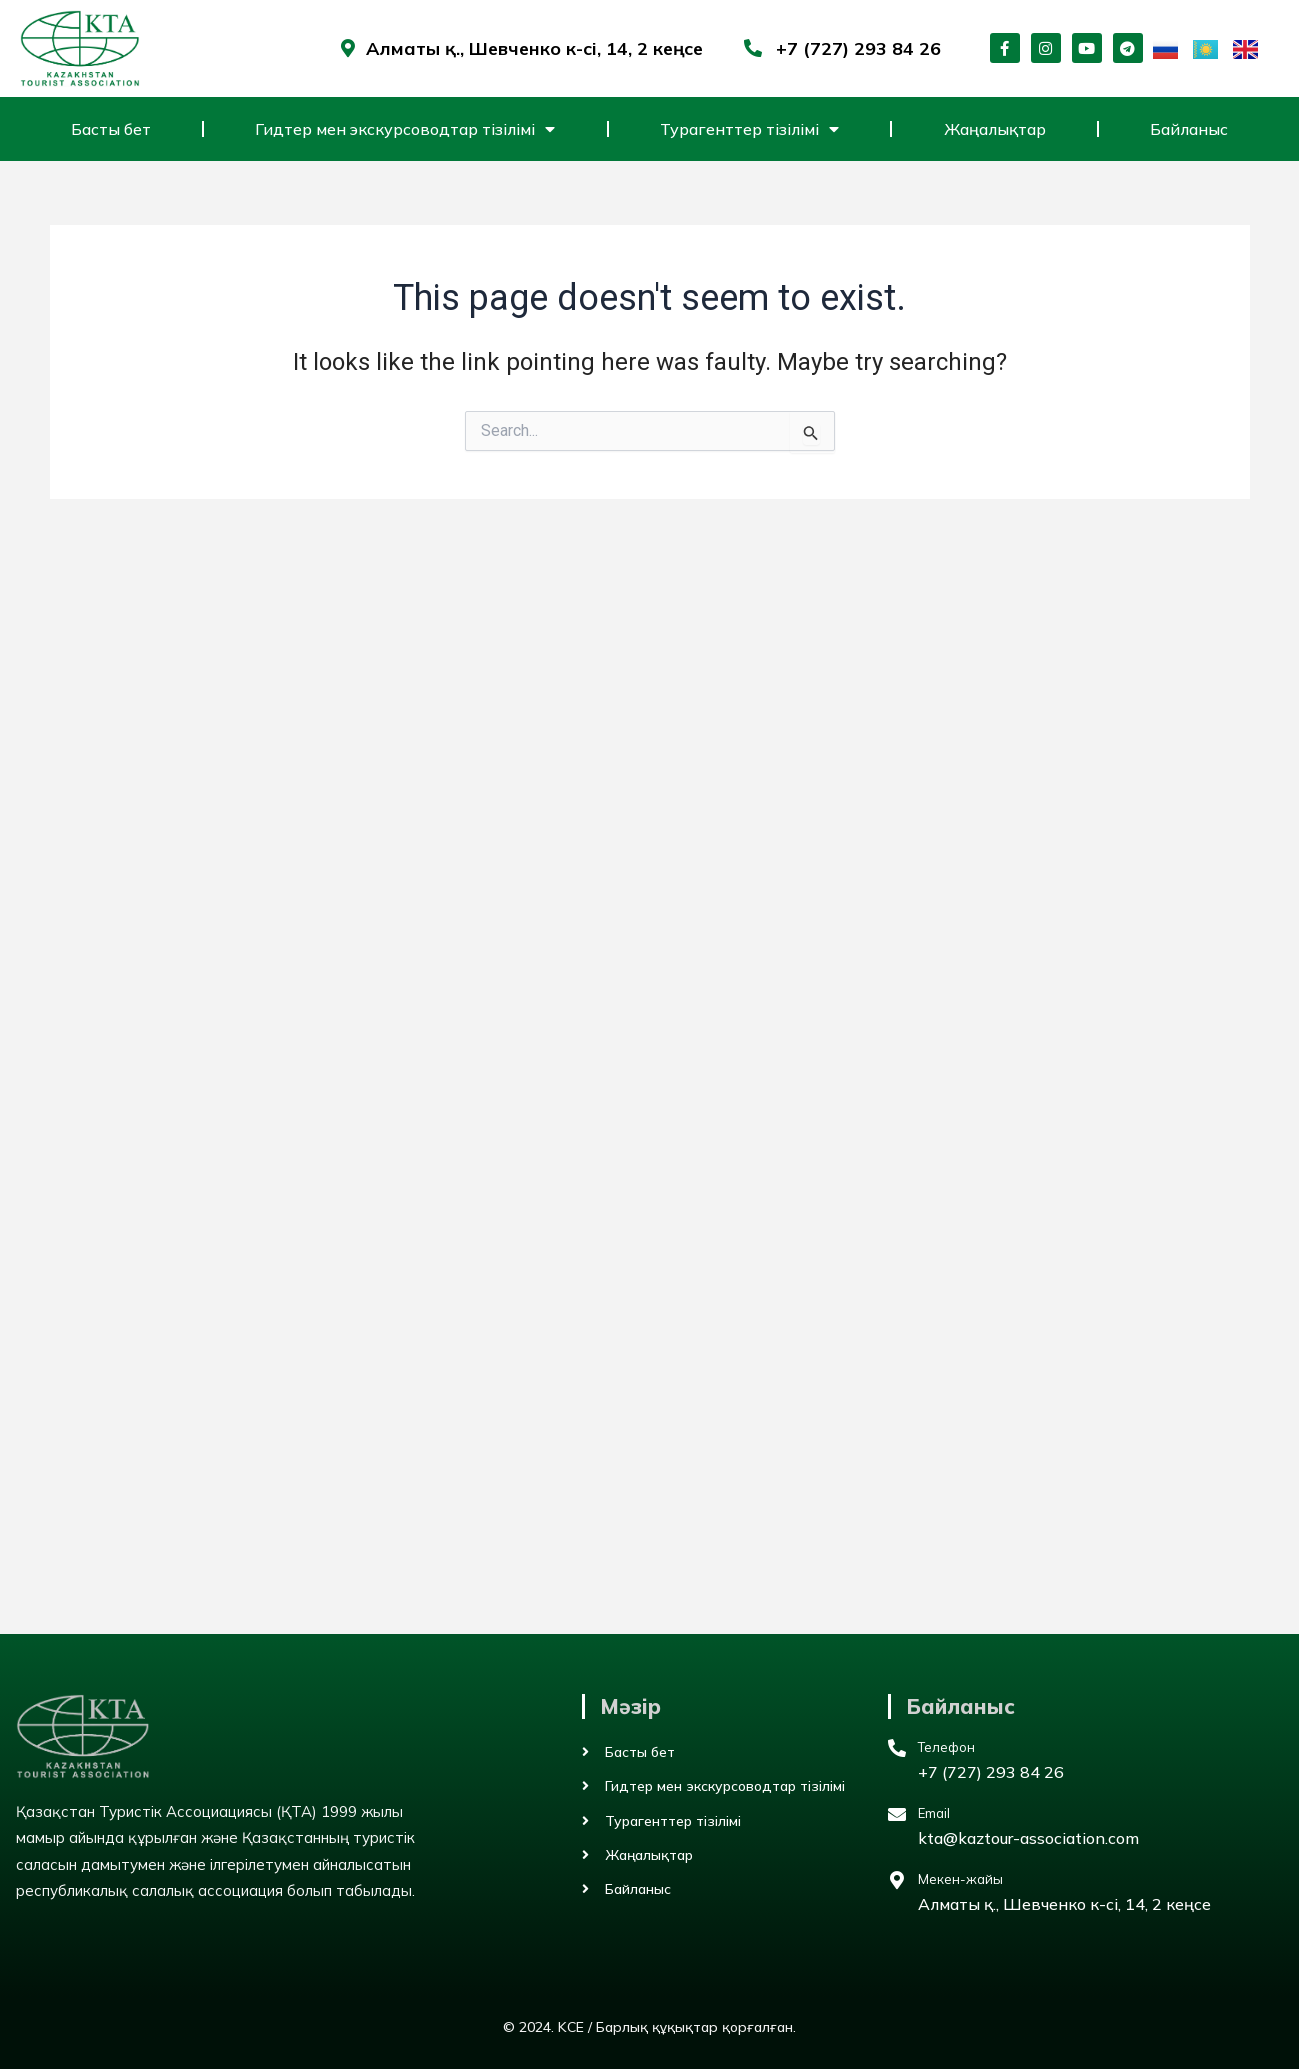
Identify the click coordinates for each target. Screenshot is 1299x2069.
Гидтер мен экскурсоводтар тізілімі (405, 129)
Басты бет (111, 129)
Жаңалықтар (995, 129)
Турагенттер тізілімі (749, 129)
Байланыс (1189, 129)
